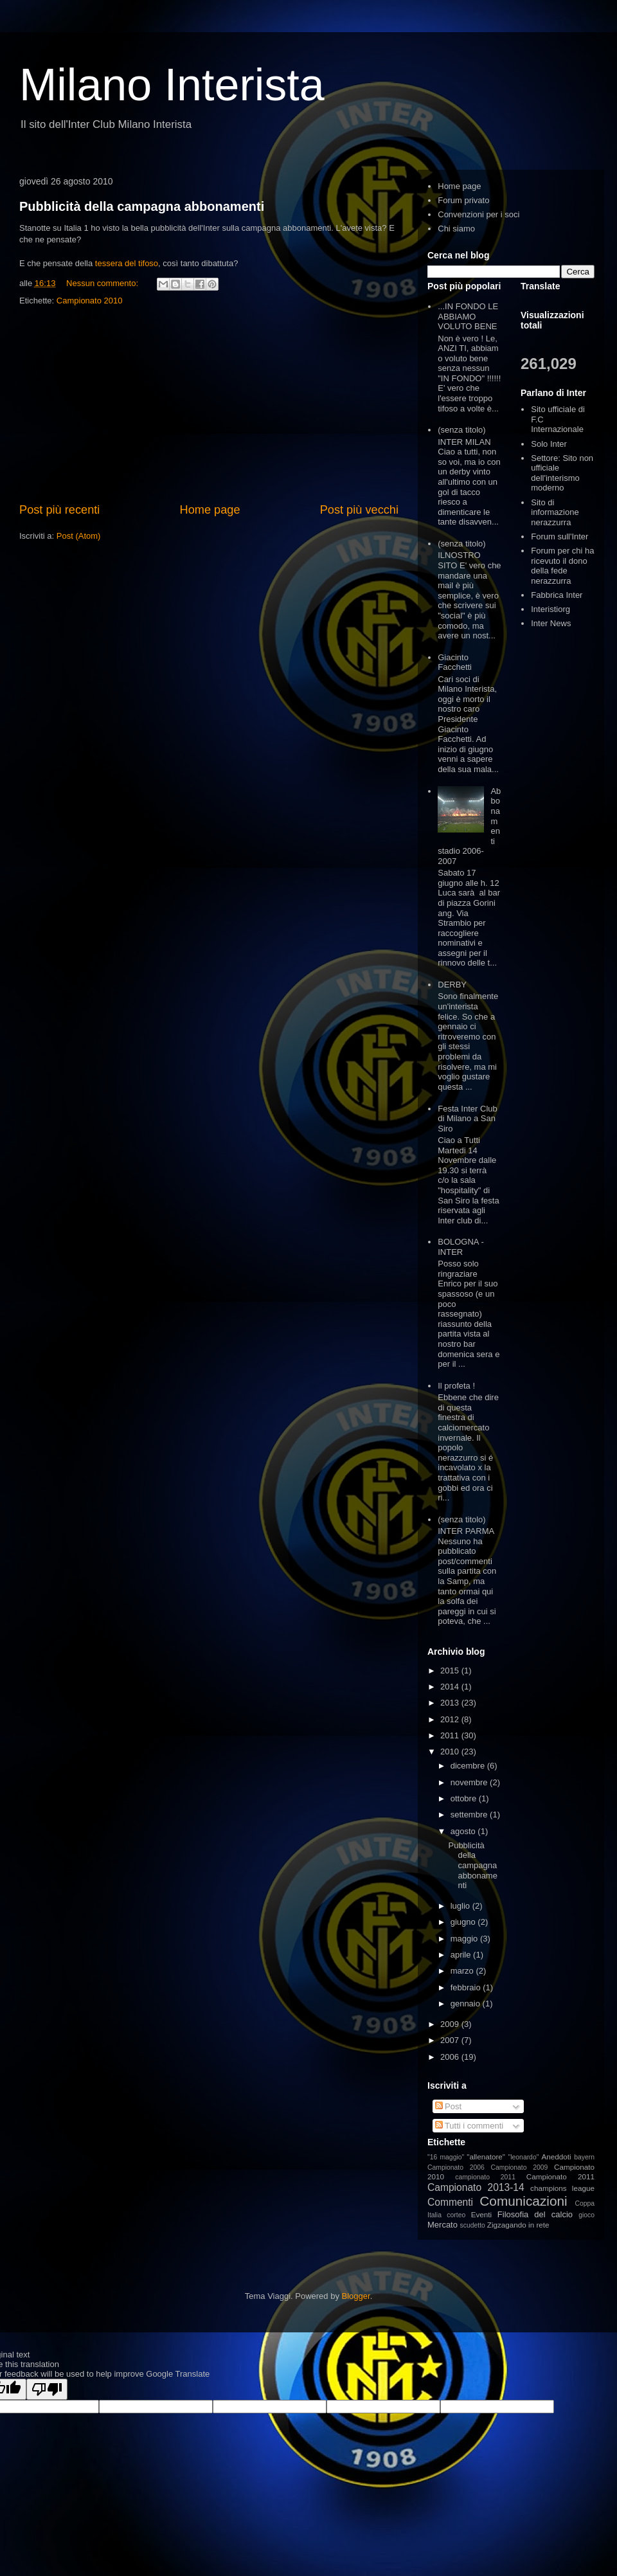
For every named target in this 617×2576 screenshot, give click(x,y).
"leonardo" (523, 2157)
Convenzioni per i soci (478, 214)
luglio (461, 1906)
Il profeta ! (456, 1386)
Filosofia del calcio (535, 2214)
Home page (210, 509)
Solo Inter (549, 444)
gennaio (467, 2003)
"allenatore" (486, 2156)
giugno (464, 1922)
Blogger (356, 2296)
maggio (465, 1938)
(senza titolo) (461, 430)
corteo (456, 2215)
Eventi (481, 2214)
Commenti (450, 2202)
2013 (450, 1702)
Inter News (551, 623)
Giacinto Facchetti (455, 662)
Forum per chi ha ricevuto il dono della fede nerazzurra (562, 566)
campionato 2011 (485, 2177)
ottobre (465, 1798)
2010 (450, 1751)
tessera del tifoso (126, 263)
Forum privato (463, 200)
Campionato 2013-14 (475, 2187)
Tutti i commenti (469, 2125)
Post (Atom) (79, 536)
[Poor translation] (46, 2389)
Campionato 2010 (90, 300)
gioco (586, 2215)
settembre (470, 1814)
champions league (562, 2188)
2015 (450, 1670)
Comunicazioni (523, 2200)
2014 (450, 1686)
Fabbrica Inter (556, 595)
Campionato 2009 (519, 2167)
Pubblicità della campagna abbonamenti (141, 206)
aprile (462, 1954)
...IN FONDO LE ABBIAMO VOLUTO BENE (468, 316)
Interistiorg (550, 609)
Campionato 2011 (560, 2176)
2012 (450, 1719)
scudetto (472, 2225)
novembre (470, 1782)
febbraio (467, 1987)
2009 (450, 2024)
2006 (450, 2057)
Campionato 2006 (456, 2167)
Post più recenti (59, 509)
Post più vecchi (359, 509)
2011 (450, 1735)
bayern (584, 2157)
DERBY (452, 984)
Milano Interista (172, 85)
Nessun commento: (103, 283)
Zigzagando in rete (518, 2224)
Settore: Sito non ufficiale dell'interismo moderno (562, 473)
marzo (463, 1971)
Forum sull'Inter (559, 536)
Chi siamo (456, 228)
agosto (464, 1831)
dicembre (469, 1765)
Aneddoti (556, 2156)
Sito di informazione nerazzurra (554, 512)
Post (448, 2106)
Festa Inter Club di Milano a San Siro (467, 1118)
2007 (450, 2040)
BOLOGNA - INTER (461, 1247)
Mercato (442, 2224)
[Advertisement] (208, 405)
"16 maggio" (445, 2157)
